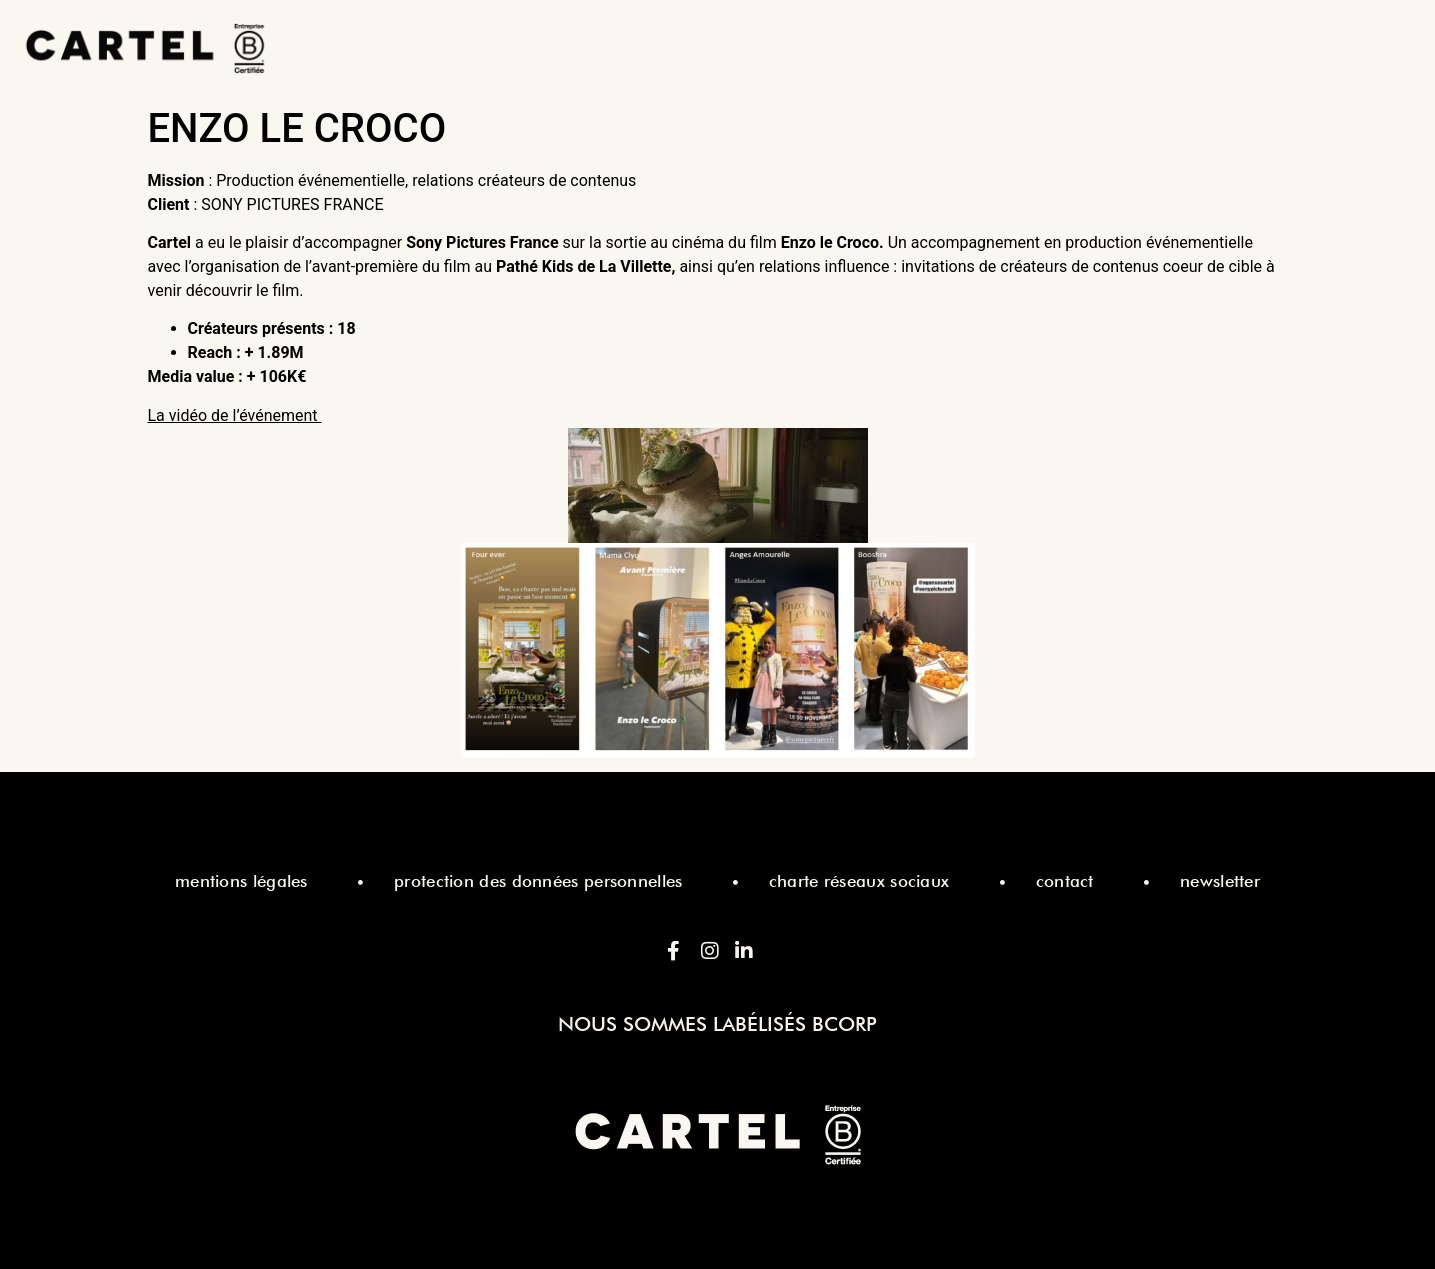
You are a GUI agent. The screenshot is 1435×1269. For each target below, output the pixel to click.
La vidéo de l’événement (235, 415)
